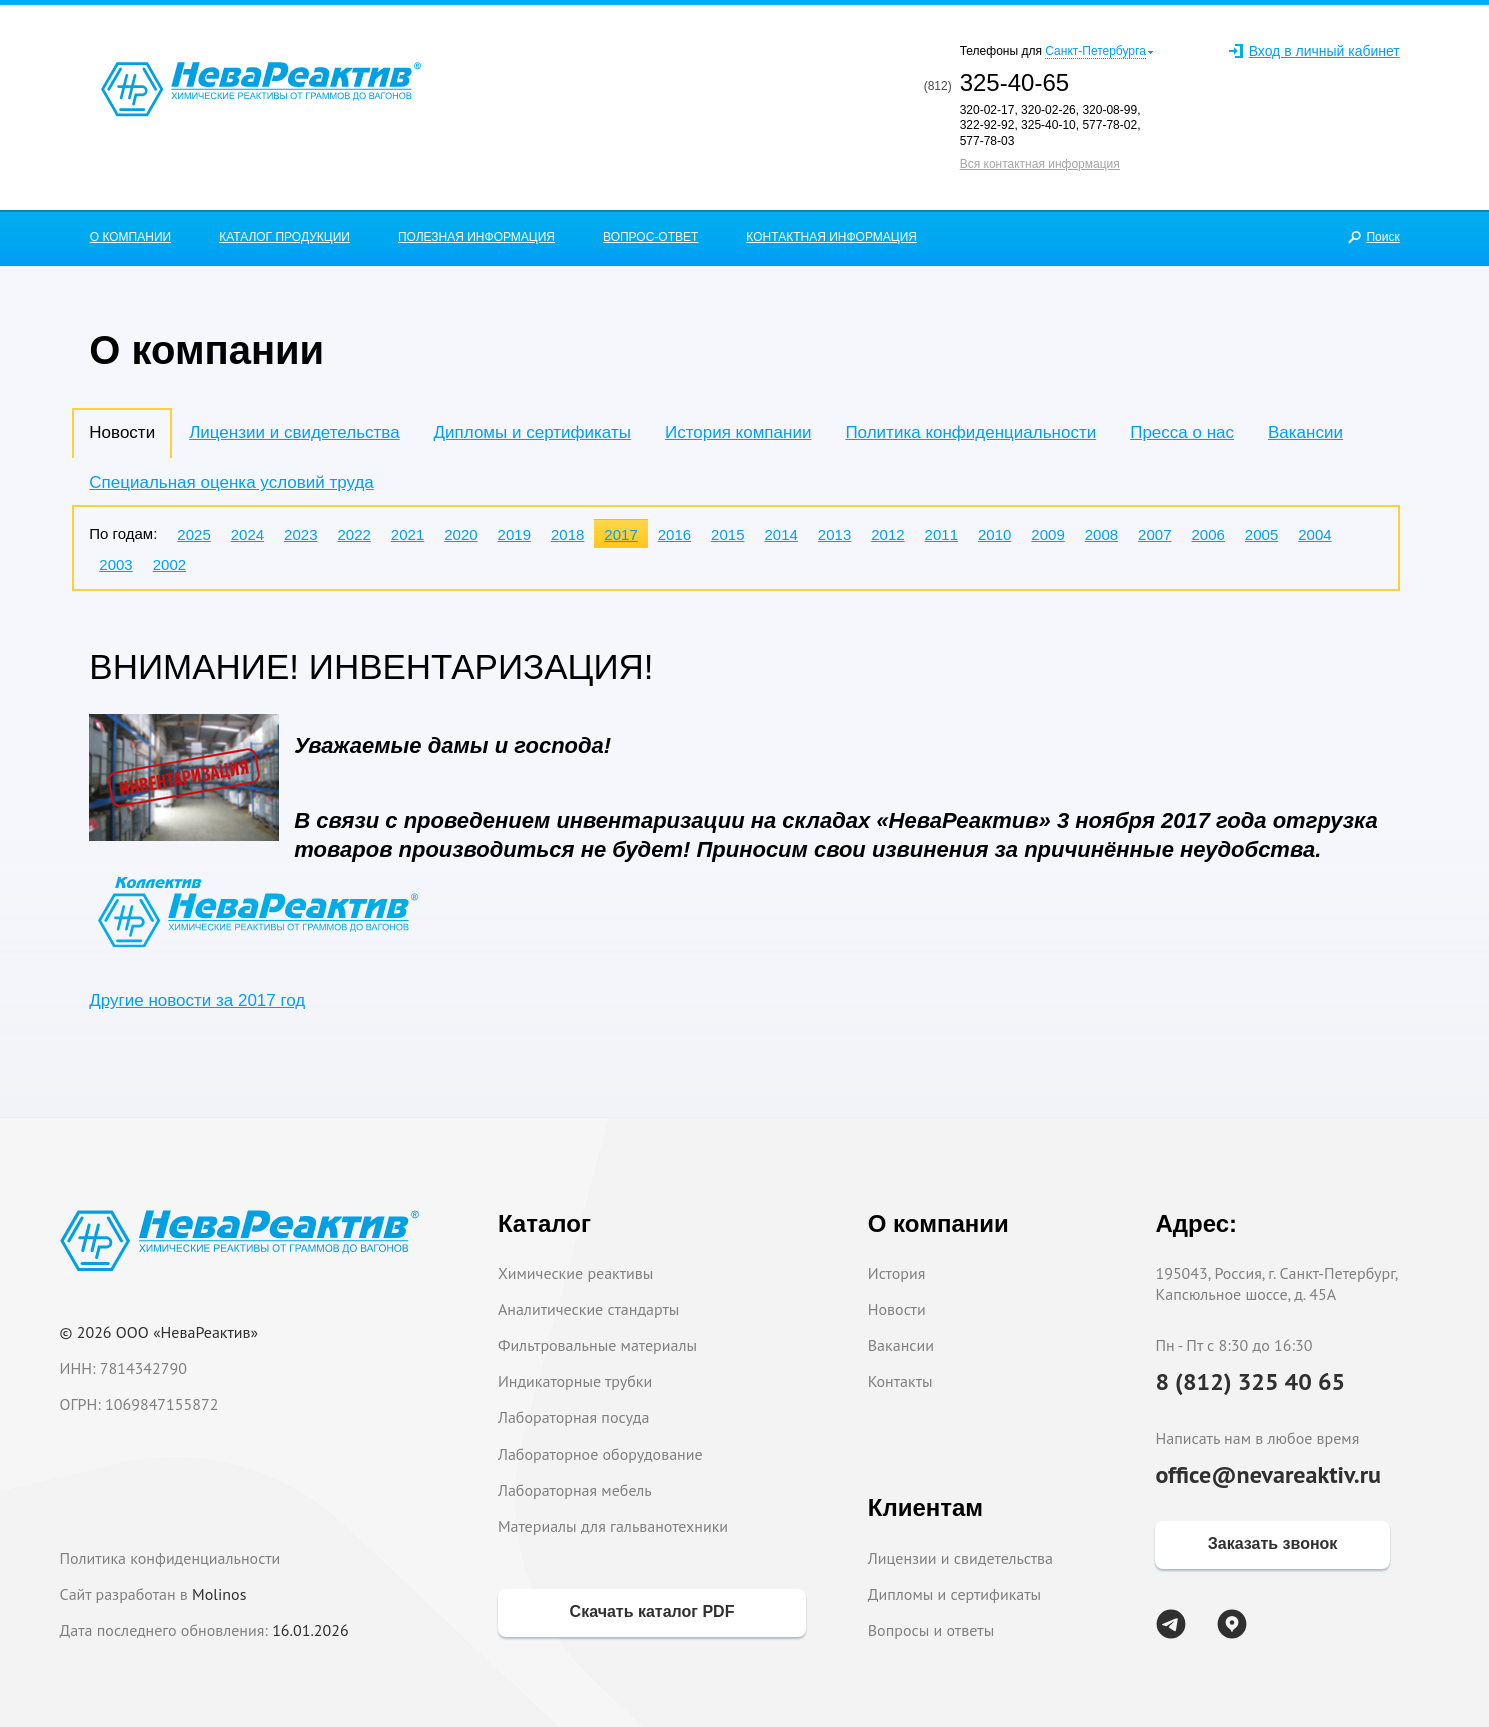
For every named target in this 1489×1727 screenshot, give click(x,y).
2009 (1047, 534)
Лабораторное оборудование (600, 1454)
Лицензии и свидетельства (294, 432)
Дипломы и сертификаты (532, 432)
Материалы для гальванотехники (613, 1526)
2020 (460, 534)
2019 (514, 534)
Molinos (219, 1594)
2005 (1261, 534)
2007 (1154, 534)
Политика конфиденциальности (970, 432)
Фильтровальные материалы (597, 1345)
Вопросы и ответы (931, 1630)
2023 (300, 534)
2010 (994, 534)
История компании (738, 432)
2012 (887, 534)
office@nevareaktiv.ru (1268, 1474)
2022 (353, 534)
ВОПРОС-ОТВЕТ (650, 237)
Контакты (900, 1381)
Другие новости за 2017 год (197, 1000)
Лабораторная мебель (575, 1490)
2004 (1314, 534)
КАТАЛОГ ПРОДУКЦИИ (284, 237)
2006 (1207, 534)
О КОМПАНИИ (130, 237)
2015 (727, 534)
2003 (115, 564)
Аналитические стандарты (588, 1309)
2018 (567, 534)
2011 (941, 534)
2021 (407, 534)
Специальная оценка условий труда (231, 482)
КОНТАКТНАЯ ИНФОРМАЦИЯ (831, 237)
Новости (897, 1309)
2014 (780, 534)
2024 (247, 534)
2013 (834, 534)
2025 (193, 534)
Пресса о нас (1182, 432)
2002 (169, 564)
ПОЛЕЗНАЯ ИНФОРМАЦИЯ (476, 237)
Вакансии (1305, 432)
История (897, 1273)
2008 (1101, 534)
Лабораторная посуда (573, 1417)
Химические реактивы (576, 1273)
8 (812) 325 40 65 (1250, 1381)
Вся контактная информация (1040, 164)
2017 (620, 534)
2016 (674, 534)
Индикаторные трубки (575, 1381)
